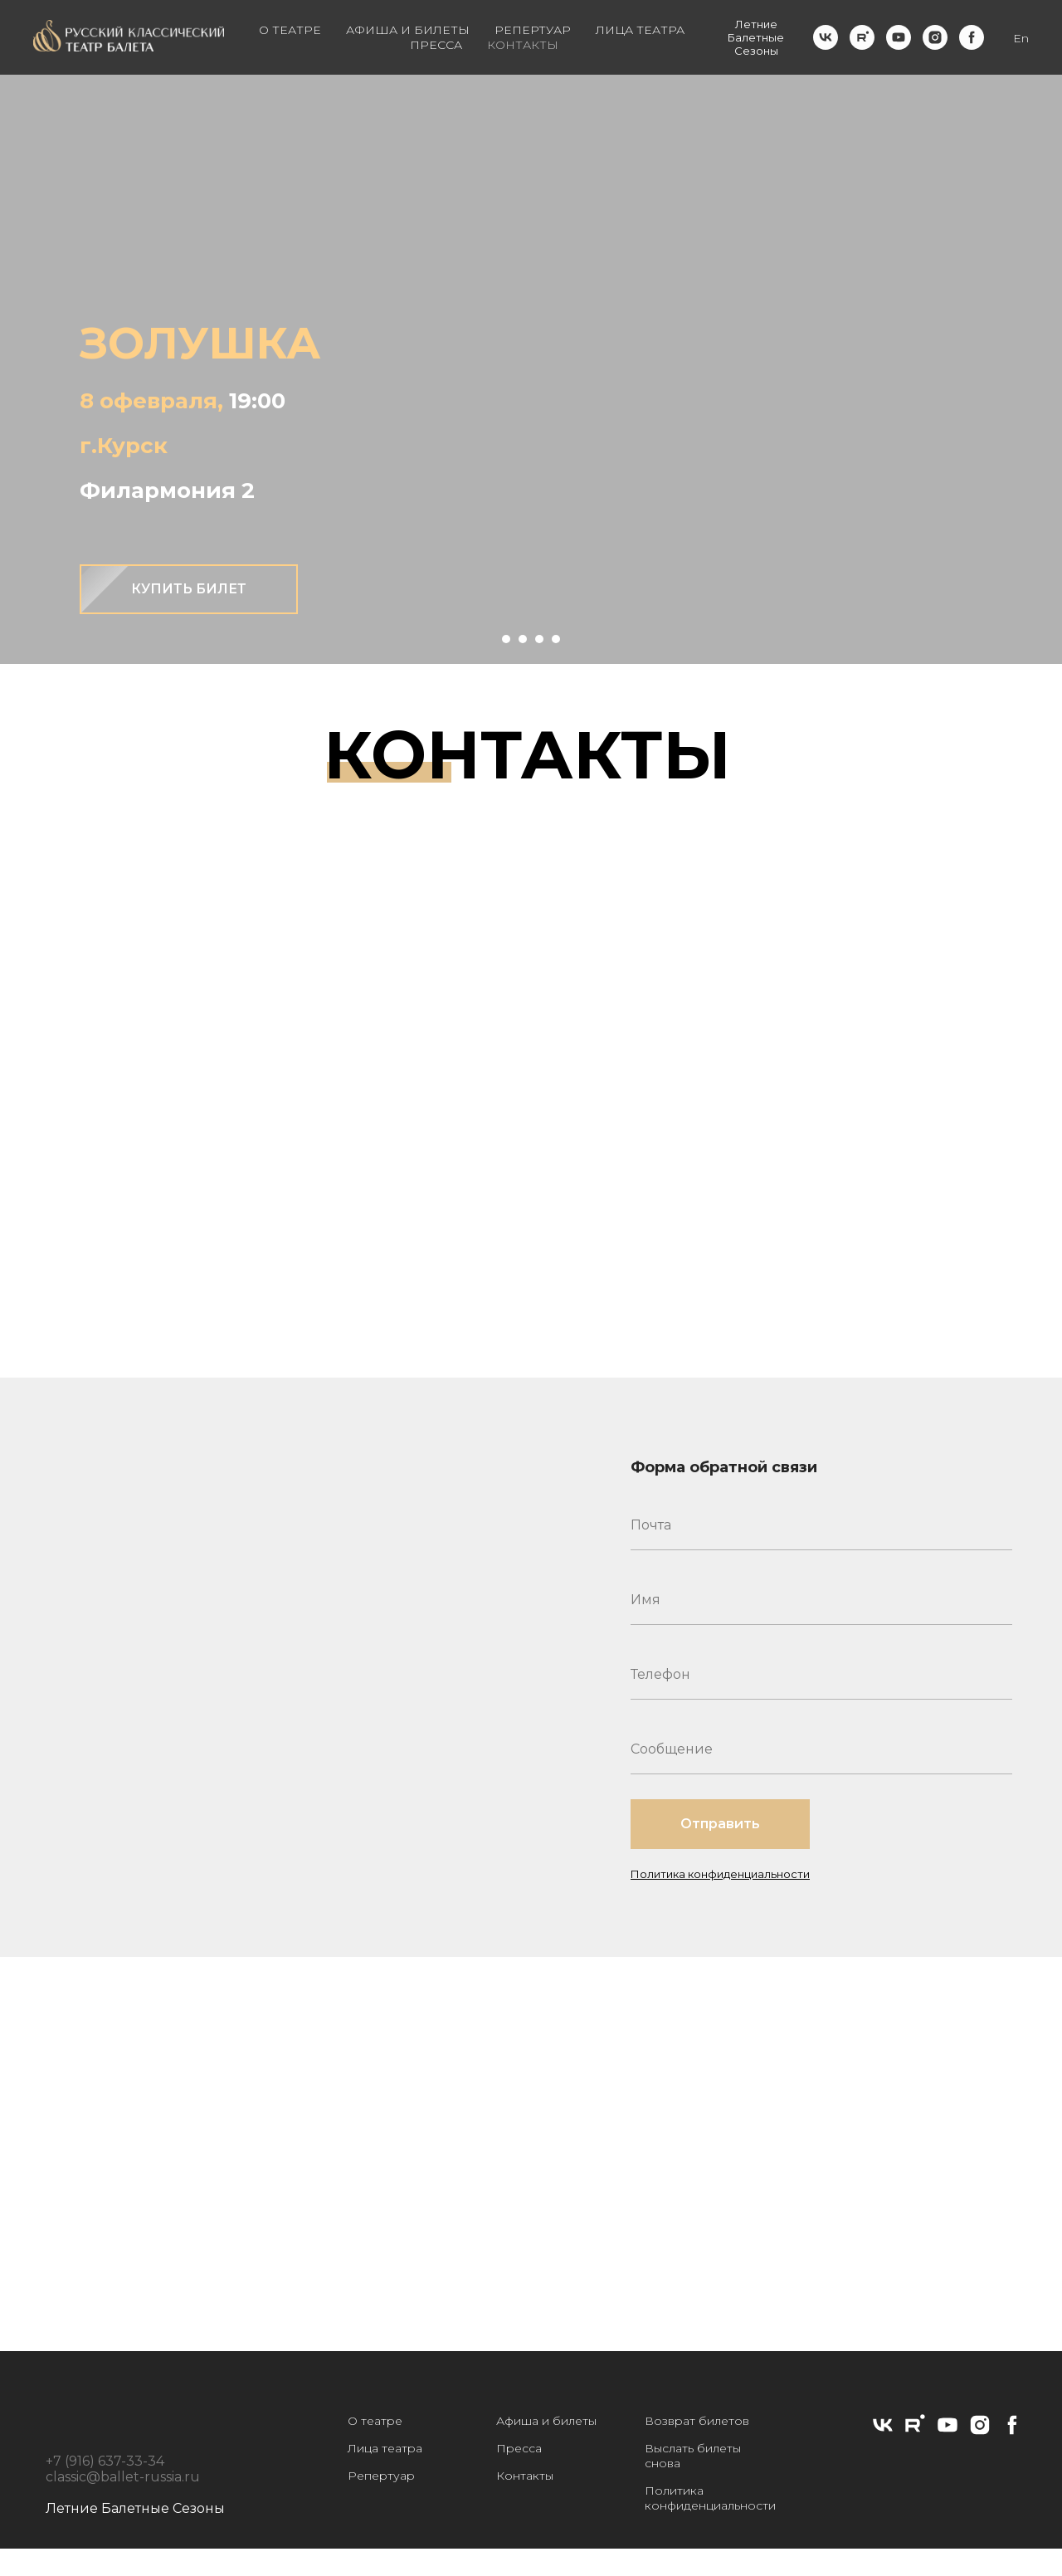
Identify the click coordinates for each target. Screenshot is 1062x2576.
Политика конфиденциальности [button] (720, 1874)
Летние (756, 24)
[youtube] (898, 37)
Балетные (756, 37)
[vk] (825, 37)
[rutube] (862, 37)
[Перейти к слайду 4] (556, 639)
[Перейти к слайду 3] (539, 639)
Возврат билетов (697, 2420)
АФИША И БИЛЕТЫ (408, 29)
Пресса (519, 2448)
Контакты (524, 2475)
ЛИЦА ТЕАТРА (640, 29)
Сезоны (756, 50)
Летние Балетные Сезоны (135, 2508)
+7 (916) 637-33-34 (105, 2461)
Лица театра (385, 2448)
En (1021, 38)
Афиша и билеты (546, 2420)
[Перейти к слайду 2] (523, 639)
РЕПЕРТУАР (532, 29)
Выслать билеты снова (693, 2456)
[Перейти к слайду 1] (506, 639)
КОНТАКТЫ (522, 44)
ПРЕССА (436, 44)
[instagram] (935, 37)
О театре (375, 2420)
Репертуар (381, 2475)
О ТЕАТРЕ (290, 29)
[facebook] (971, 37)
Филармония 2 (167, 490)
